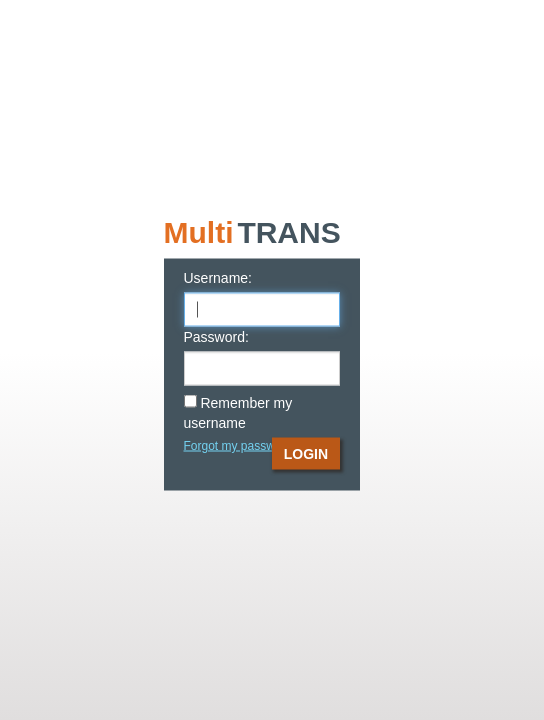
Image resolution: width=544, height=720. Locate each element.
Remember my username (238, 413)
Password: (216, 337)
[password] (262, 369)
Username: (218, 278)
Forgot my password (238, 446)
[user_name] (262, 310)
